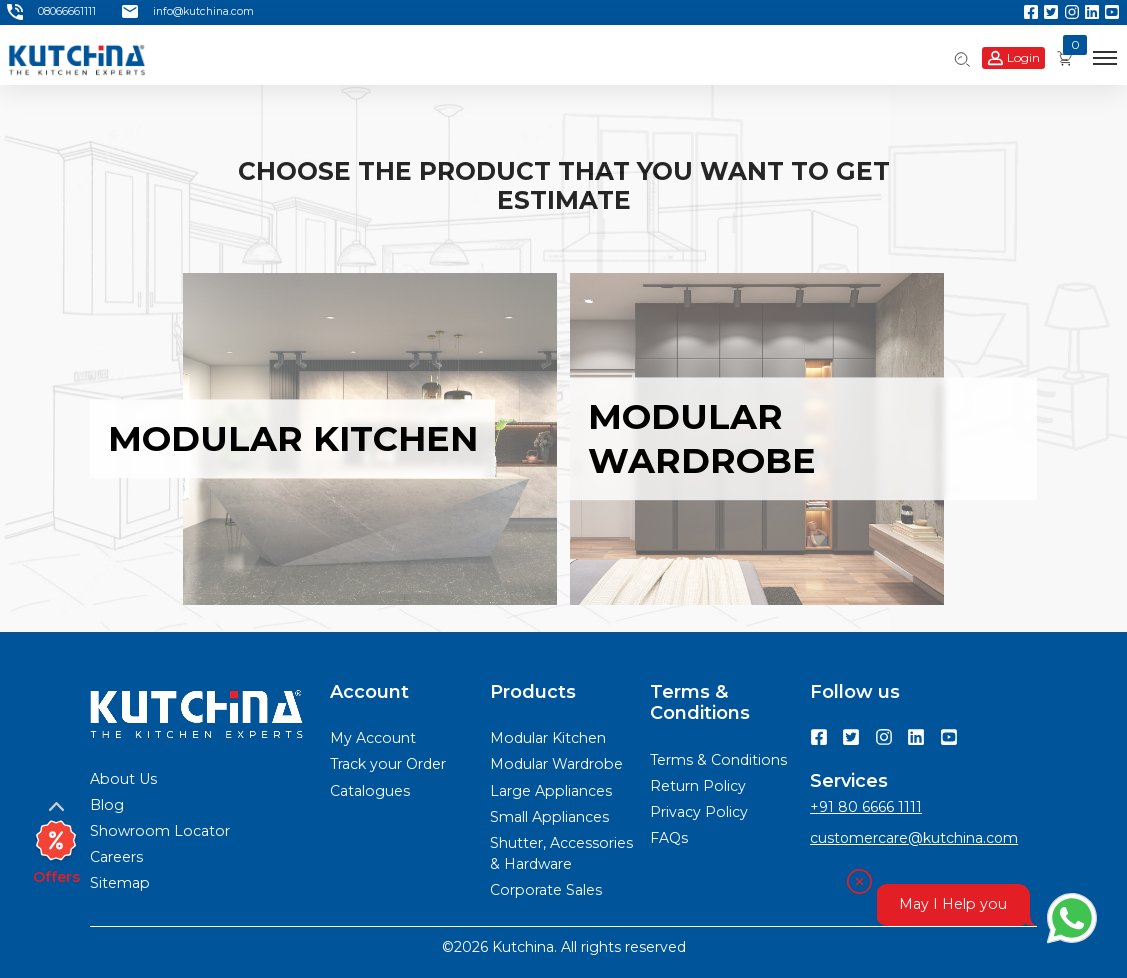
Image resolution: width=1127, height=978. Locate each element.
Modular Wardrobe (556, 764)
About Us (123, 779)
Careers (116, 857)
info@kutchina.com (188, 12)
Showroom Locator (160, 831)
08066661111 (51, 12)
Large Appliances (551, 791)
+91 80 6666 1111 (866, 807)
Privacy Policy (699, 812)
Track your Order (388, 764)
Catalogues (370, 791)
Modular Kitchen (548, 738)
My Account (373, 738)
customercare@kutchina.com (914, 838)
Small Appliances (549, 817)
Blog (107, 805)
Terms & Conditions (718, 760)
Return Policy (698, 786)
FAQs (669, 838)
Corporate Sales (546, 890)
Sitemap (120, 883)
